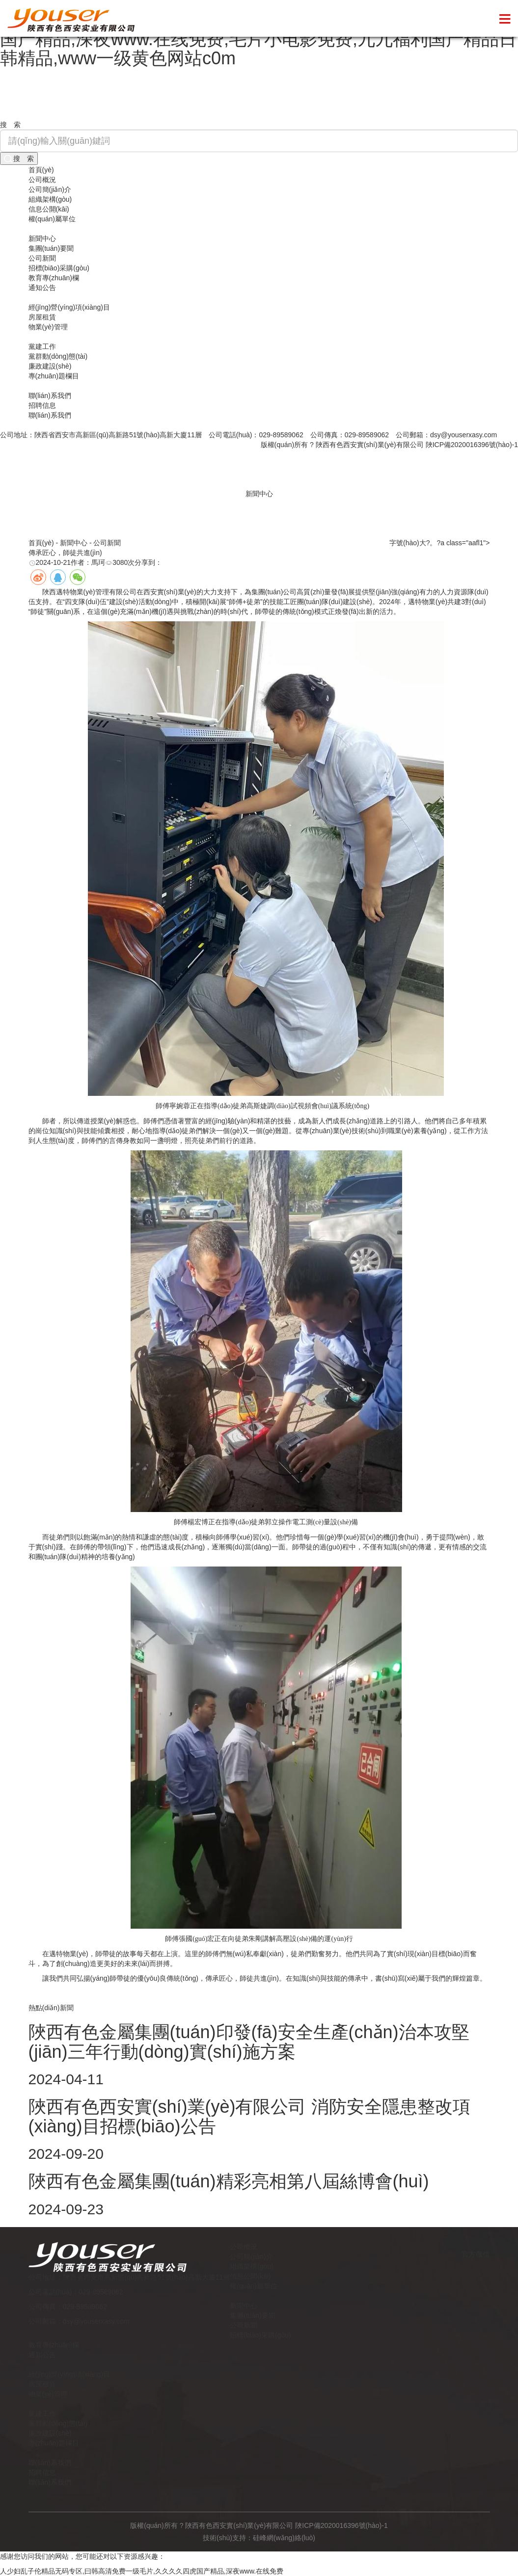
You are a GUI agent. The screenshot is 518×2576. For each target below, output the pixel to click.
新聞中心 (42, 238)
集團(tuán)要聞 (51, 248)
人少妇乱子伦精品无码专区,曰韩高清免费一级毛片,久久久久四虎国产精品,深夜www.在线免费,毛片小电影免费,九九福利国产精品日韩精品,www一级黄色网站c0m (258, 38)
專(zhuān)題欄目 (53, 376)
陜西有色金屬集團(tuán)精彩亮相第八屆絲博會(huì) (228, 2181)
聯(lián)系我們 (49, 395)
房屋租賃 (42, 317)
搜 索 (19, 159)
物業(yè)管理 (48, 327)
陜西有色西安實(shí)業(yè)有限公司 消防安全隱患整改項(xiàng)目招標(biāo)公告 (249, 2116)
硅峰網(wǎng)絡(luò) (284, 2538)
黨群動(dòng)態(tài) (58, 356)
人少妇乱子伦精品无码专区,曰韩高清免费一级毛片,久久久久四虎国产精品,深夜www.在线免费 (141, 2571)
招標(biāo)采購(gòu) (58, 268)
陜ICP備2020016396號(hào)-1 (472, 445)
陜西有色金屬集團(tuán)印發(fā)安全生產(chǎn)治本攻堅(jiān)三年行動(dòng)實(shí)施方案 (248, 2042)
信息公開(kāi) (48, 209)
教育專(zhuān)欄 (53, 278)
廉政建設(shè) (50, 366)
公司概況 (42, 180)
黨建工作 (42, 346)
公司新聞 (42, 258)
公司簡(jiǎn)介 (49, 189)
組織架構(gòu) (50, 199)
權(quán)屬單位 (52, 219)
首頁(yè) (41, 170)
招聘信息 (42, 405)
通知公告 (42, 288)
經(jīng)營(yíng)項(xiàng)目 (69, 307)
